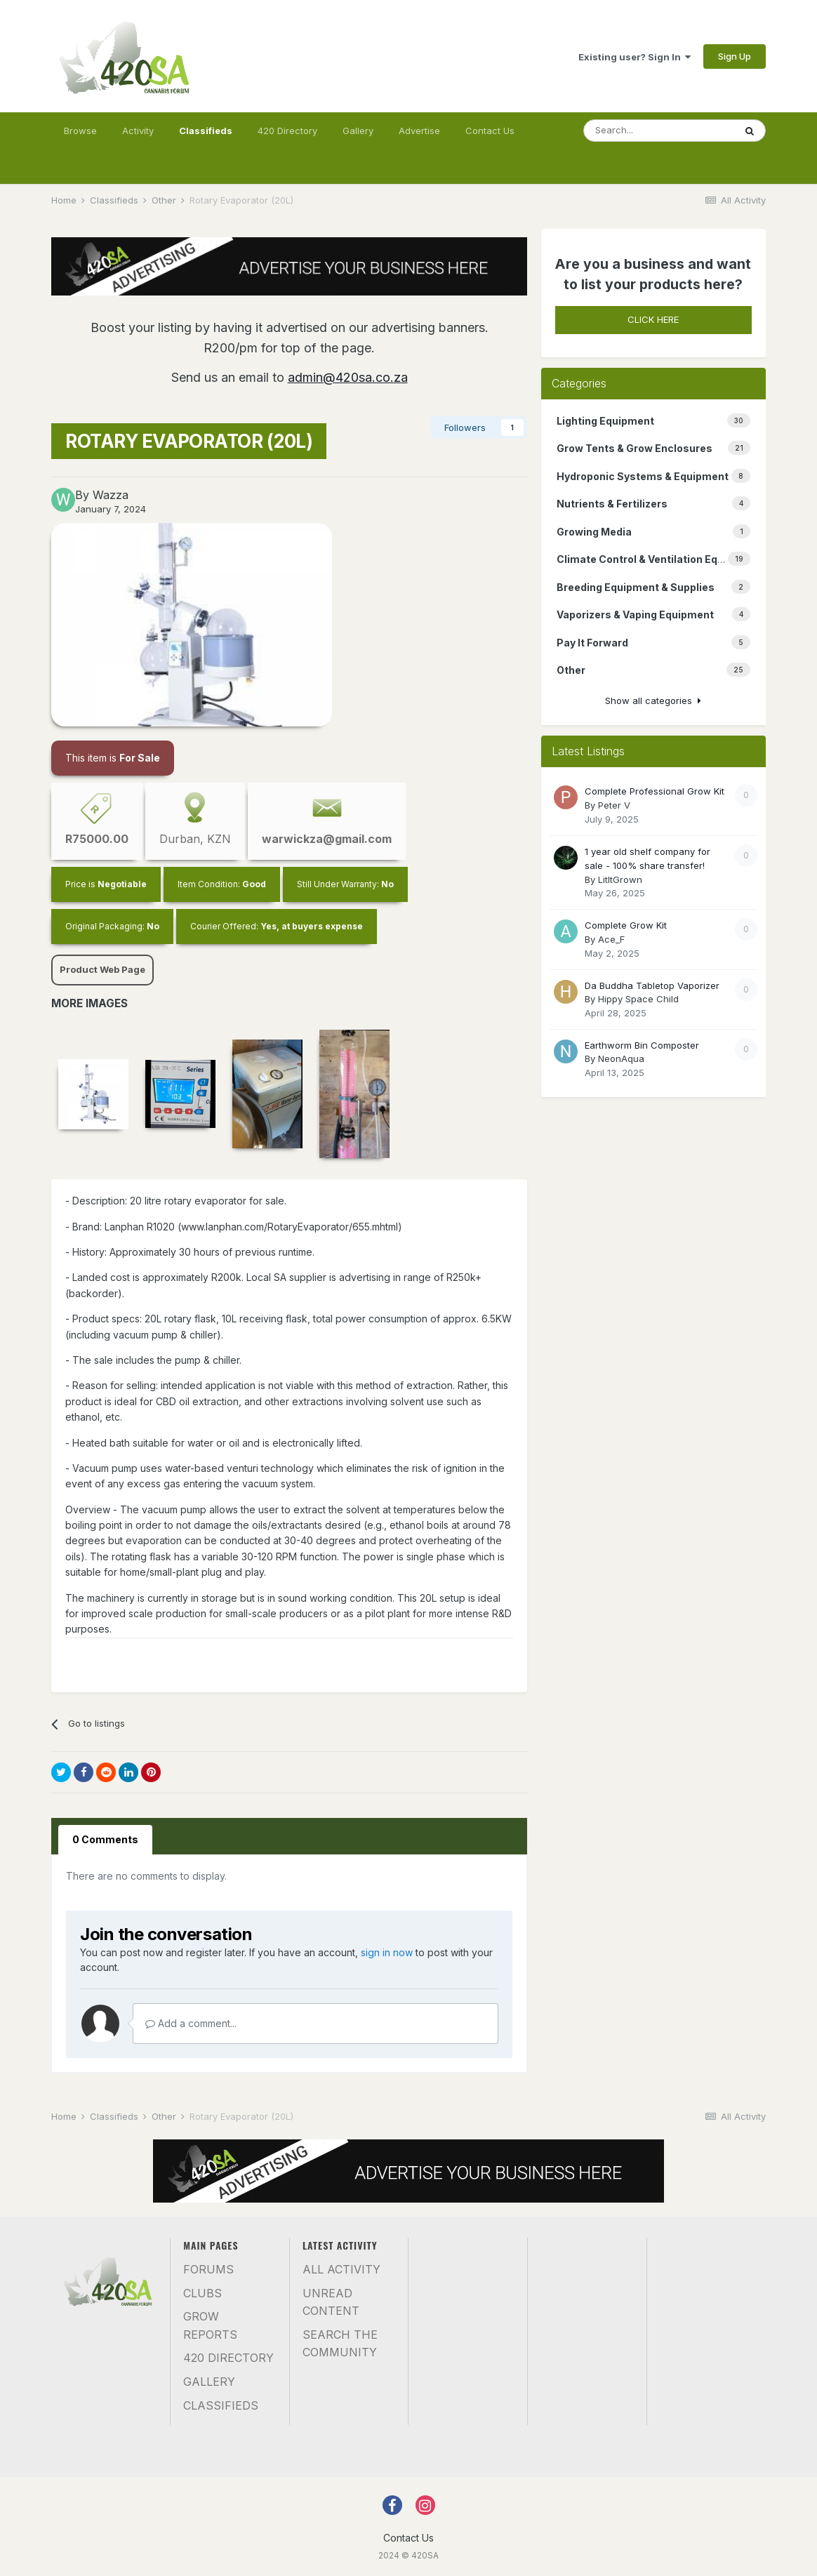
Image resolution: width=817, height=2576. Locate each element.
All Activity (341, 2269)
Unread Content (331, 2302)
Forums (208, 2269)
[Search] (659, 130)
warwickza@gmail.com (327, 839)
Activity (138, 130)
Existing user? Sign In (634, 56)
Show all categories (653, 700)
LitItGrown (620, 879)
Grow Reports (210, 2325)
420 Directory (287, 130)
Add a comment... (191, 2023)
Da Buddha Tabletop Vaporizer (652, 985)
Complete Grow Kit (626, 925)
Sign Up (734, 56)
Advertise (419, 130)
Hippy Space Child (638, 998)
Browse (80, 130)
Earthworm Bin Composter (642, 1045)
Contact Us (489, 130)
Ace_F (611, 939)
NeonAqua (621, 1058)
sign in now (387, 1952)
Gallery (358, 130)
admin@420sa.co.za (348, 377)
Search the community (340, 2344)
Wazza (110, 495)
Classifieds (205, 137)
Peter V (614, 805)
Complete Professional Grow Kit (654, 791)
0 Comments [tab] (105, 1839)
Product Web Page (102, 969)
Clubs (202, 2293)
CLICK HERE (653, 319)
